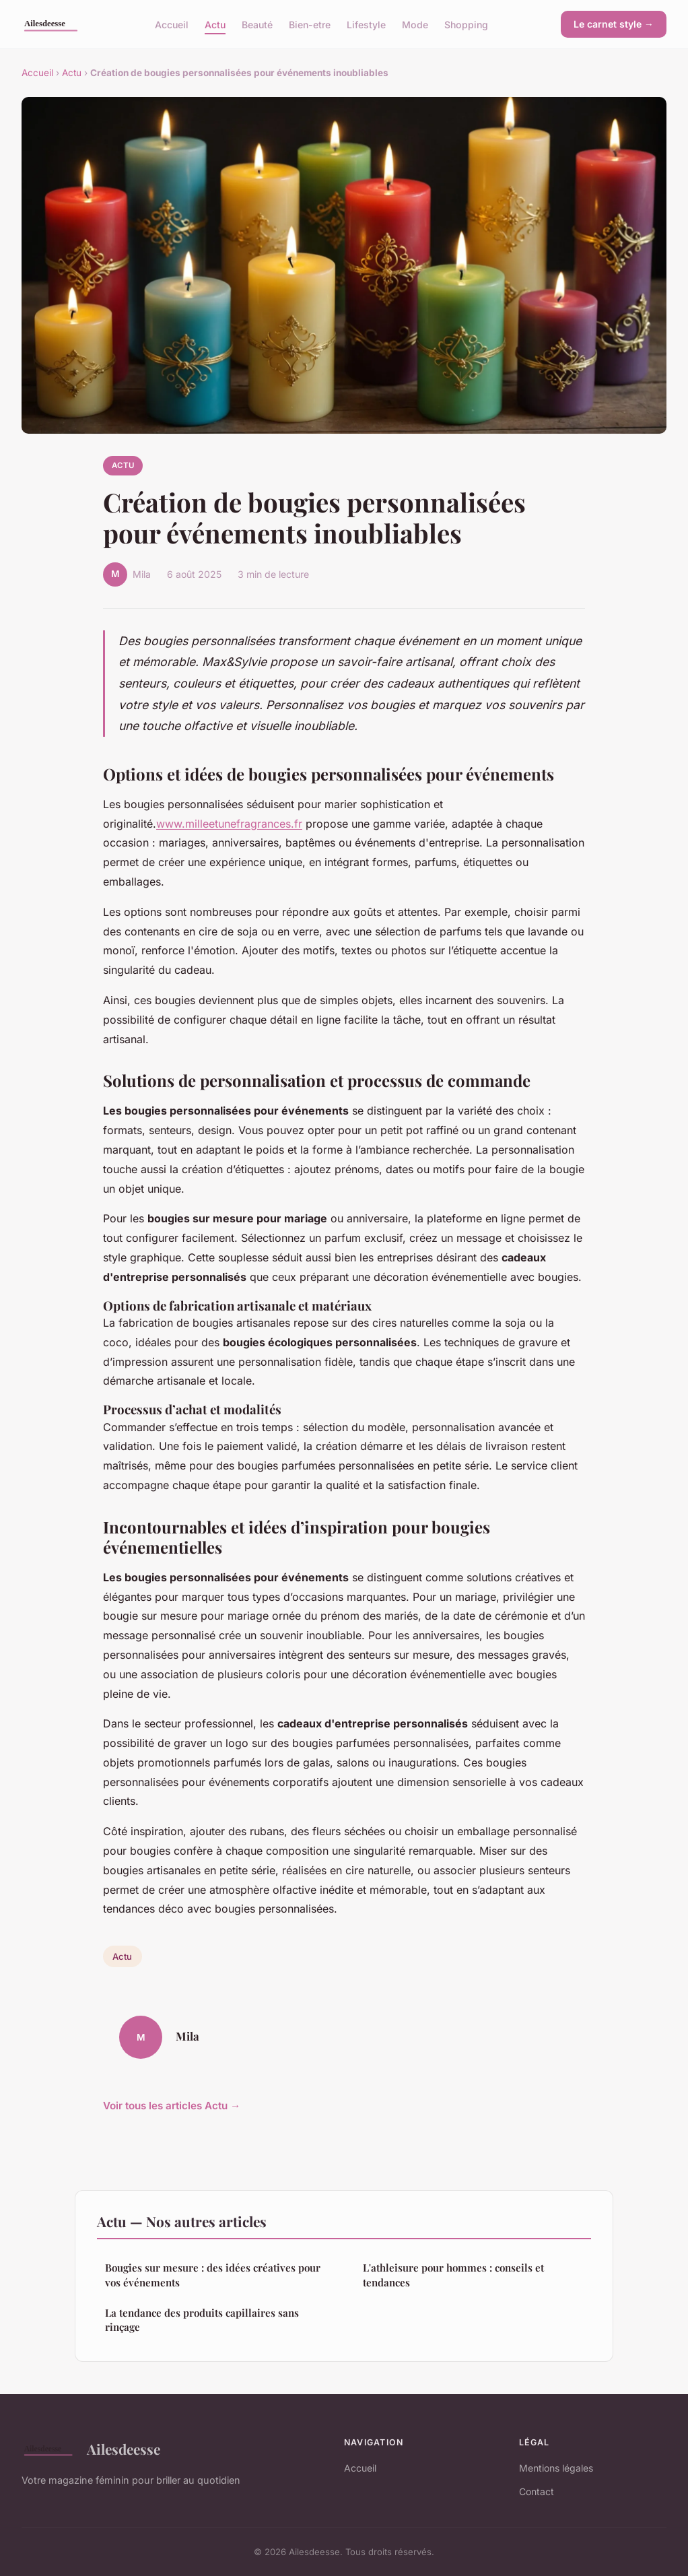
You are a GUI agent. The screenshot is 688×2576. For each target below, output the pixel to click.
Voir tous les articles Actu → (171, 2105)
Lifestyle (366, 24)
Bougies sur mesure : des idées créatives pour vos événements (212, 2274)
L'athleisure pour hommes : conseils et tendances (453, 2274)
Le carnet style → (614, 24)
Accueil (171, 24)
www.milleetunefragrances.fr (229, 823)
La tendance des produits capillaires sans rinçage (202, 2320)
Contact (536, 2491)
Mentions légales (556, 2468)
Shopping (466, 24)
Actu (215, 24)
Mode (415, 24)
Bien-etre (310, 24)
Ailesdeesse (91, 2449)
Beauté (257, 24)
